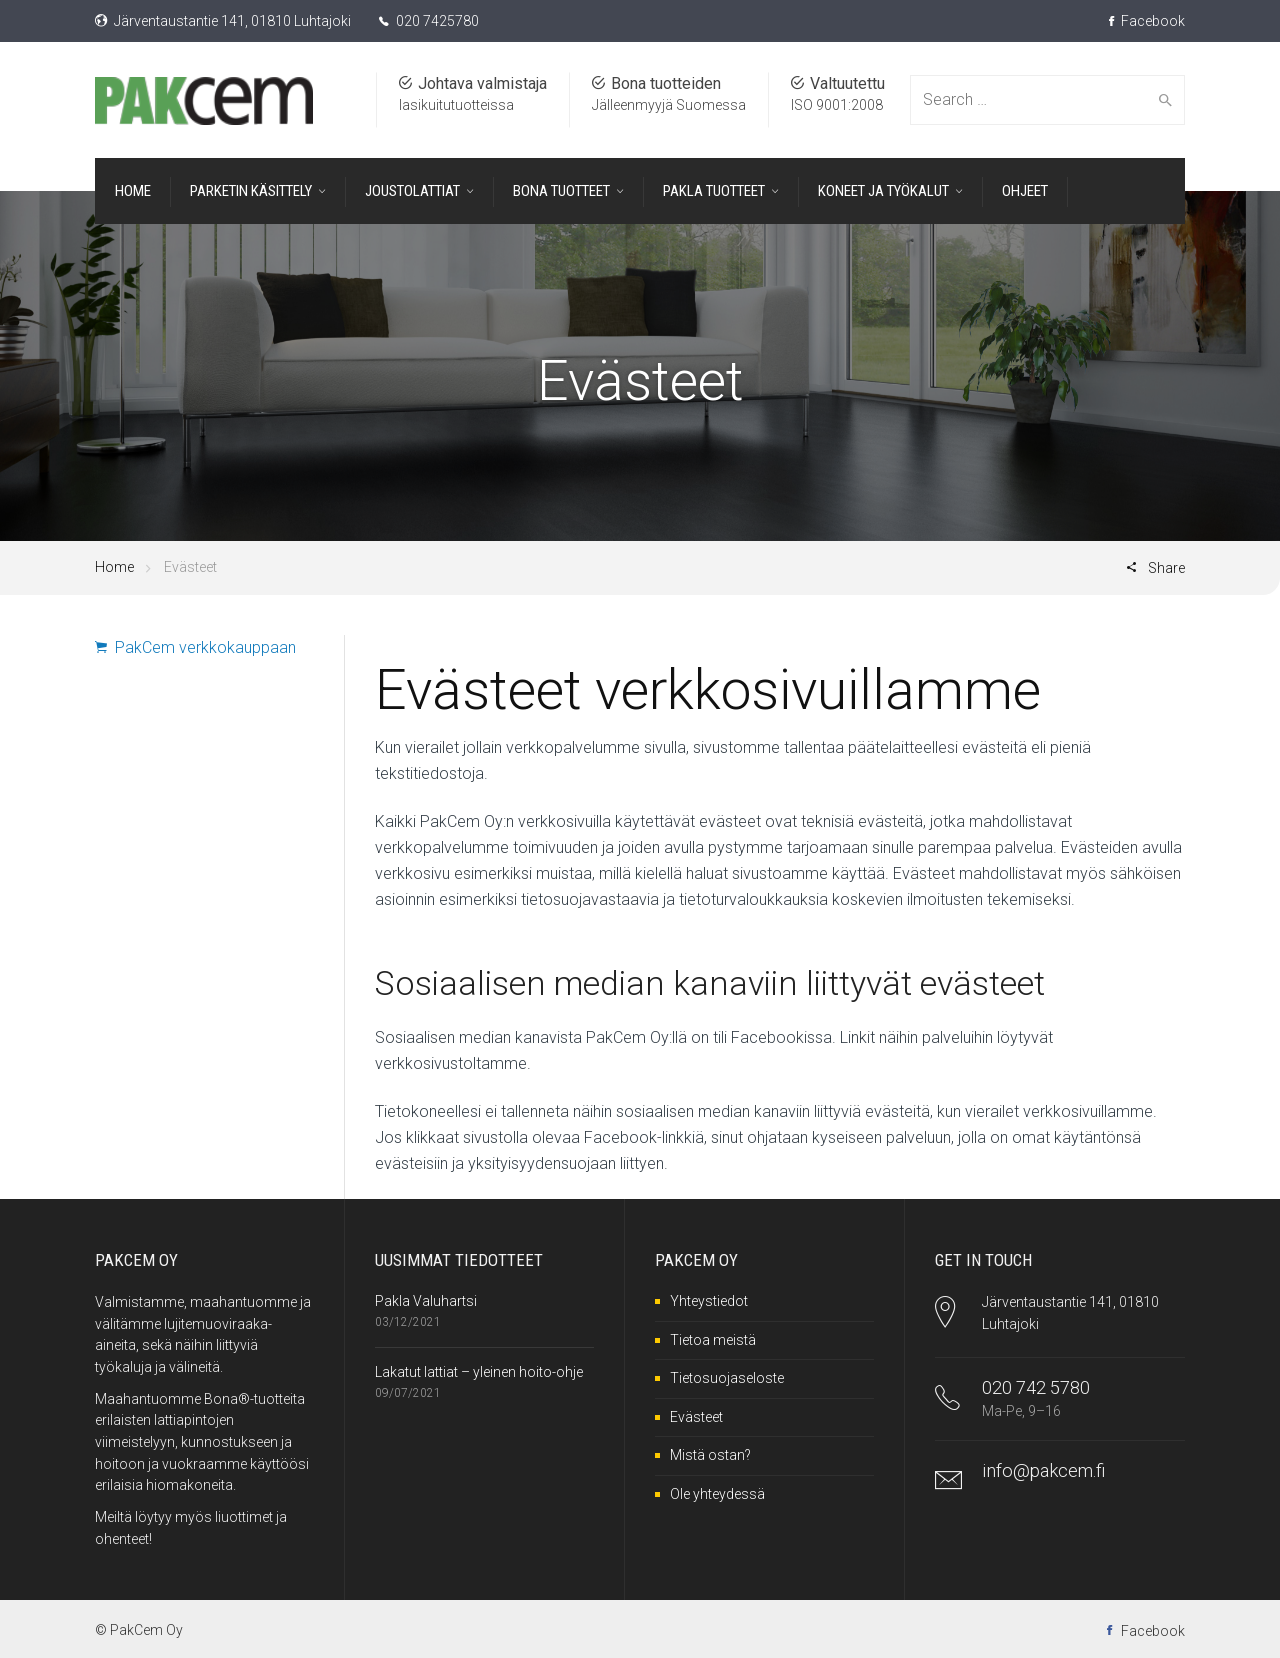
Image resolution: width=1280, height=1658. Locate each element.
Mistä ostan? (710, 1455)
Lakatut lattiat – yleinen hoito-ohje (479, 1372)
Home (114, 567)
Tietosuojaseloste (727, 1378)
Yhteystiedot (709, 1301)
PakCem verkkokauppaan (195, 647)
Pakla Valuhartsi (426, 1301)
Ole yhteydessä (717, 1494)
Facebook (1147, 21)
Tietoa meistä (713, 1340)
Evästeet (696, 1417)
